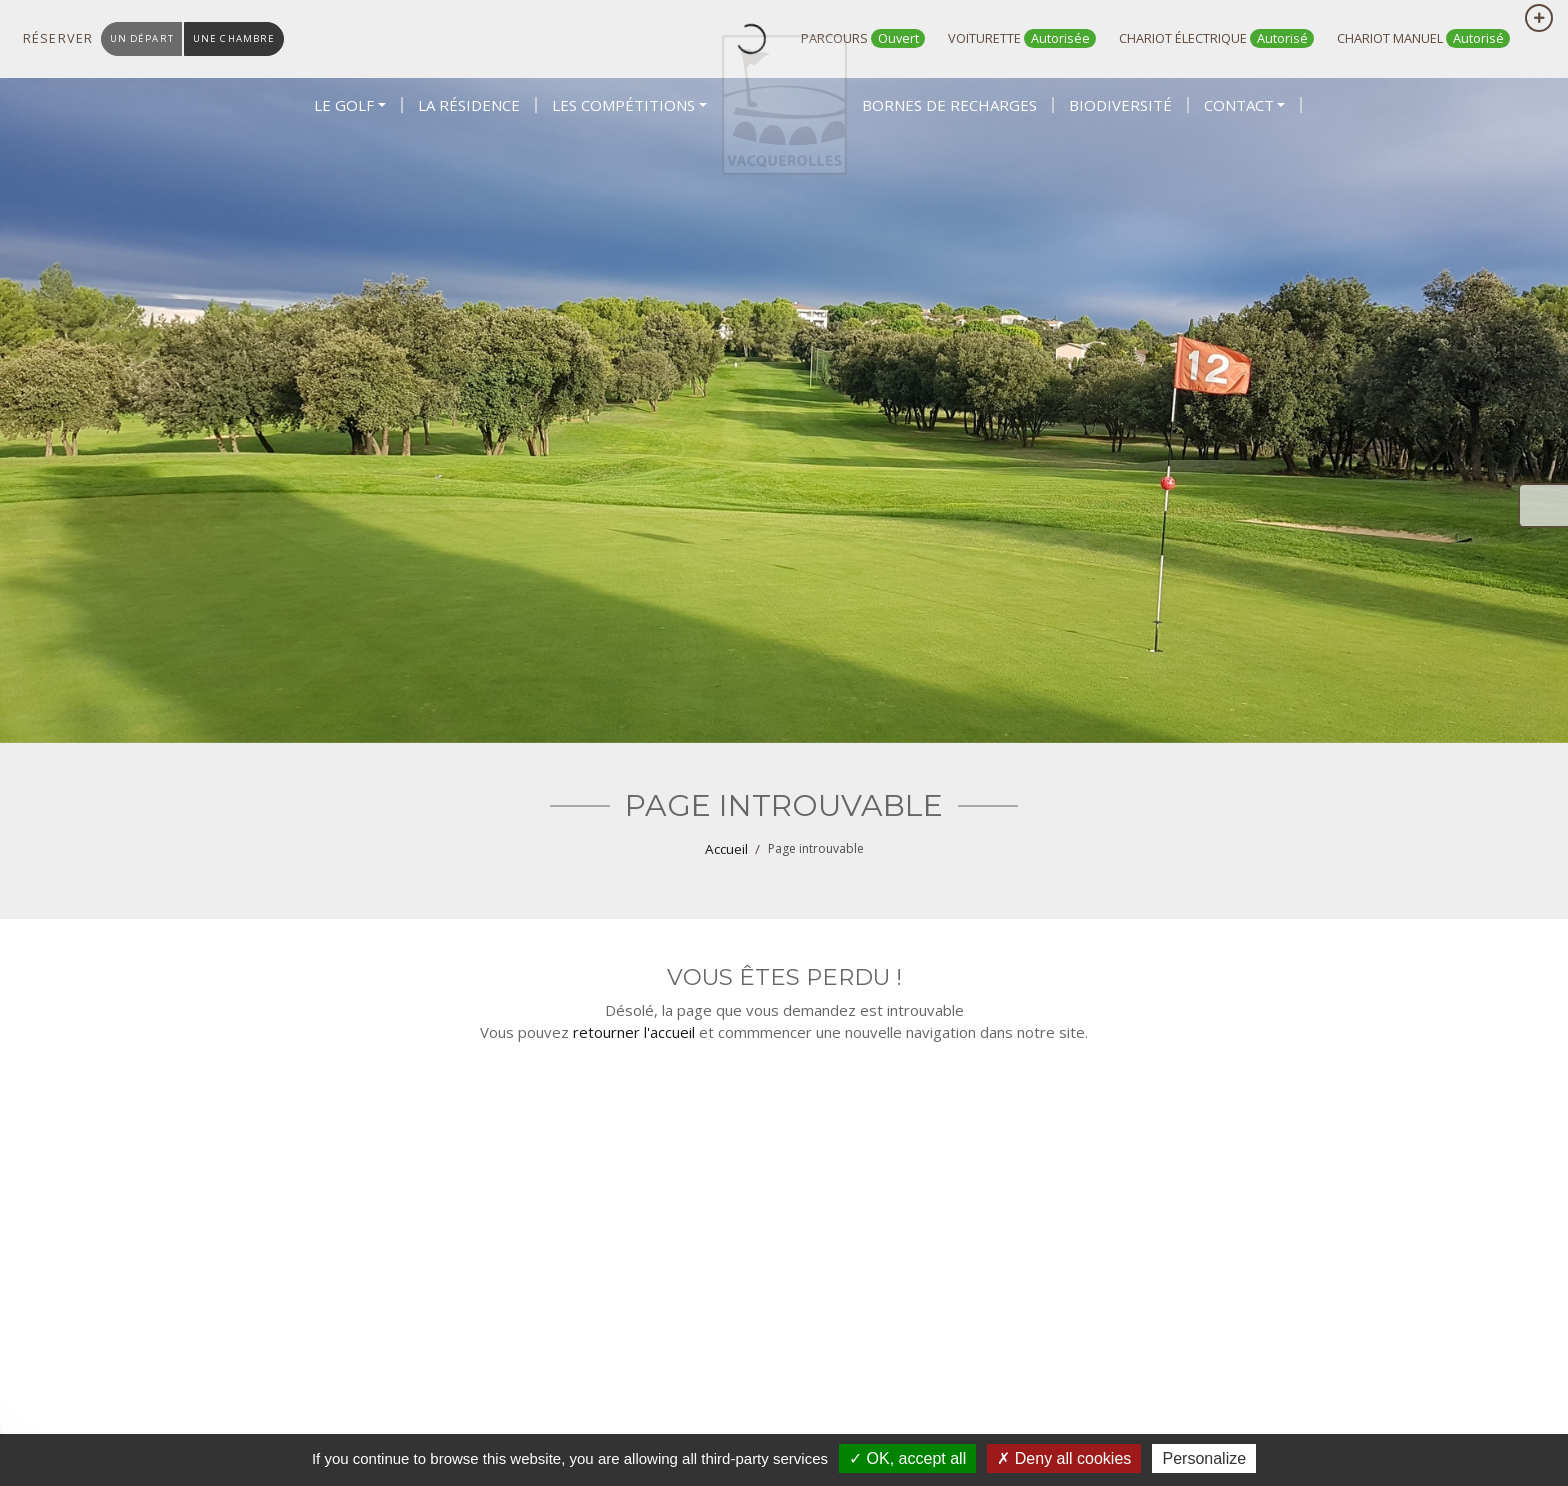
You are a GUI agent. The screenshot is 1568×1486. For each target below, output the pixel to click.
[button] (350, 172)
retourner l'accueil (634, 1032)
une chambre (244, 38)
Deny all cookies (1064, 1458)
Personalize (1204, 1458)
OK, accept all (907, 1458)
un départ (145, 38)
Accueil (726, 849)
